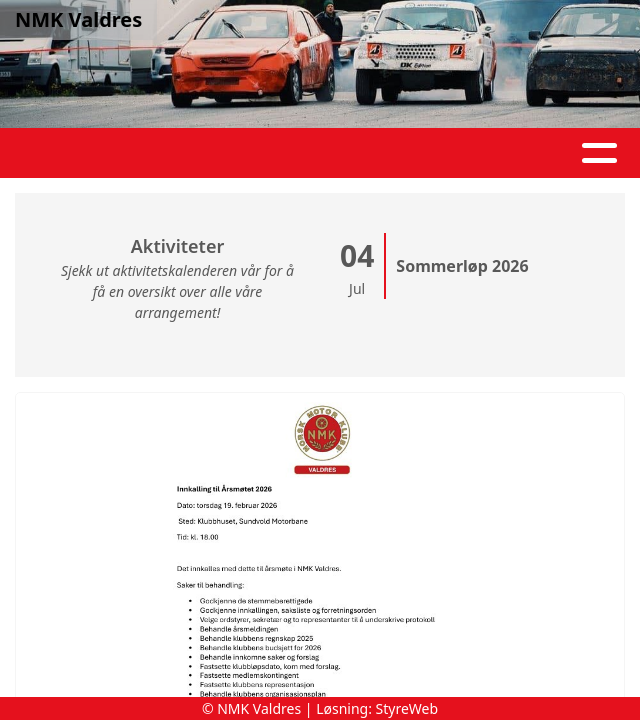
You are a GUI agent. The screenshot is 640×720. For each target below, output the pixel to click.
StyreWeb (407, 708)
